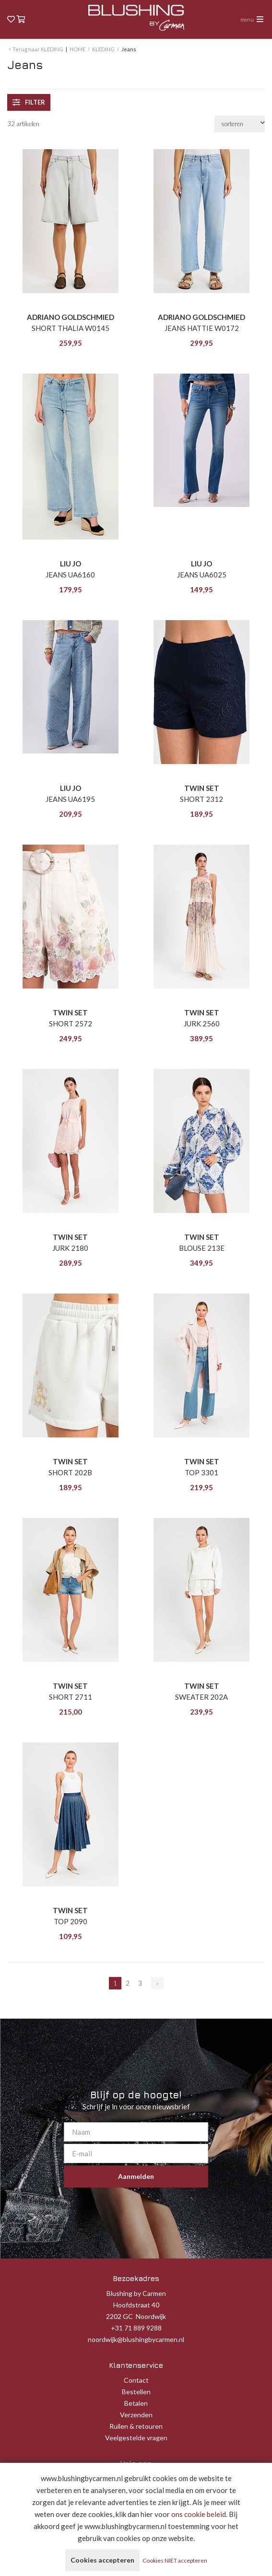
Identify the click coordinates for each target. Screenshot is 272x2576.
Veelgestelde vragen (136, 2438)
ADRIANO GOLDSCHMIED (70, 317)
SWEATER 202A (201, 1697)
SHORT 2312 (201, 799)
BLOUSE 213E (202, 1248)
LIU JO (70, 563)
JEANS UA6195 (70, 799)
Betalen (136, 2403)
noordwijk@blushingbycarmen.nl (136, 2339)
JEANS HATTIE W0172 (202, 328)
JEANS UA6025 (201, 574)
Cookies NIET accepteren (174, 2560)
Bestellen (136, 2392)
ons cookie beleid (198, 2514)
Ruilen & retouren (136, 2426)
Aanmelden (136, 2176)
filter (28, 102)
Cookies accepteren (102, 2560)
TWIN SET (201, 788)
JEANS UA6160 (70, 574)
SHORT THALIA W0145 (70, 328)
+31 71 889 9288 (136, 2328)
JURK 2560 (202, 1023)
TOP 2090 (70, 1921)
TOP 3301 (201, 1472)
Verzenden (136, 2415)
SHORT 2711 (70, 1697)
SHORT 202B (70, 1472)
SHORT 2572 (70, 1023)
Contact (136, 2380)
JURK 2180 (70, 1248)
